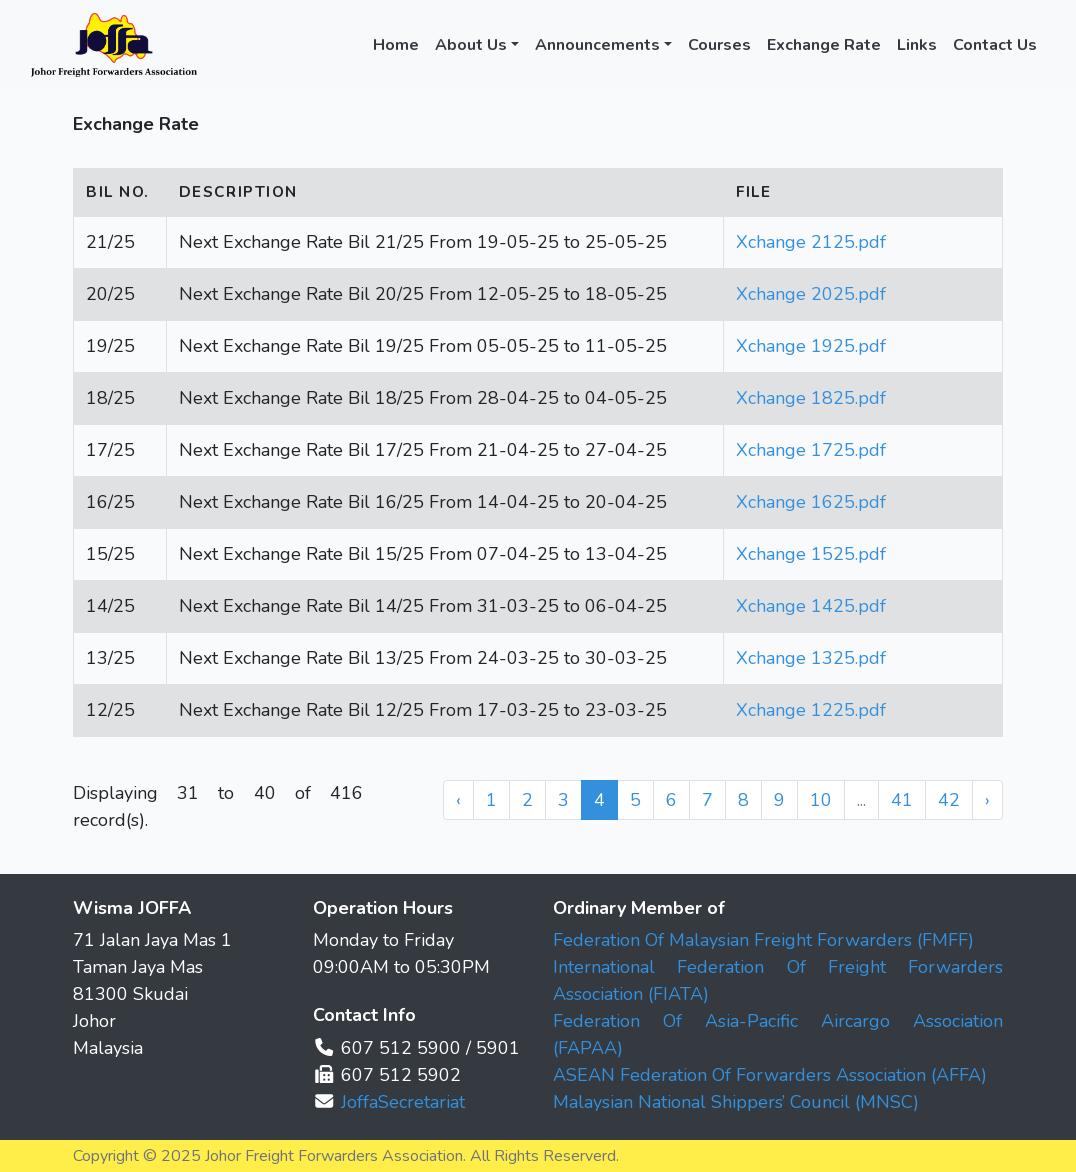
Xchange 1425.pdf (811, 606)
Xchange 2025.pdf (811, 294)
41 (902, 800)
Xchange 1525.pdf (811, 554)
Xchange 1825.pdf (811, 398)
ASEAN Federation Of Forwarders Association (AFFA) (770, 1075)
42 (949, 800)
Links (917, 45)
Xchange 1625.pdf (811, 502)
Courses (719, 45)
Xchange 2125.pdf (811, 242)
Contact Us (995, 45)
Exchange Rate (824, 45)
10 (821, 800)
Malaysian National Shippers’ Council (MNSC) (736, 1102)
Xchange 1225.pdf (811, 710)
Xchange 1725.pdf (811, 450)
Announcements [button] (597, 45)
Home (396, 45)
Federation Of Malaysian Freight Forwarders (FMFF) (763, 940)
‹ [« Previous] (458, 800)
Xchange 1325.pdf (811, 658)
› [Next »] (987, 800)
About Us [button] (471, 45)
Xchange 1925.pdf (811, 346)
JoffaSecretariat (403, 1102)
